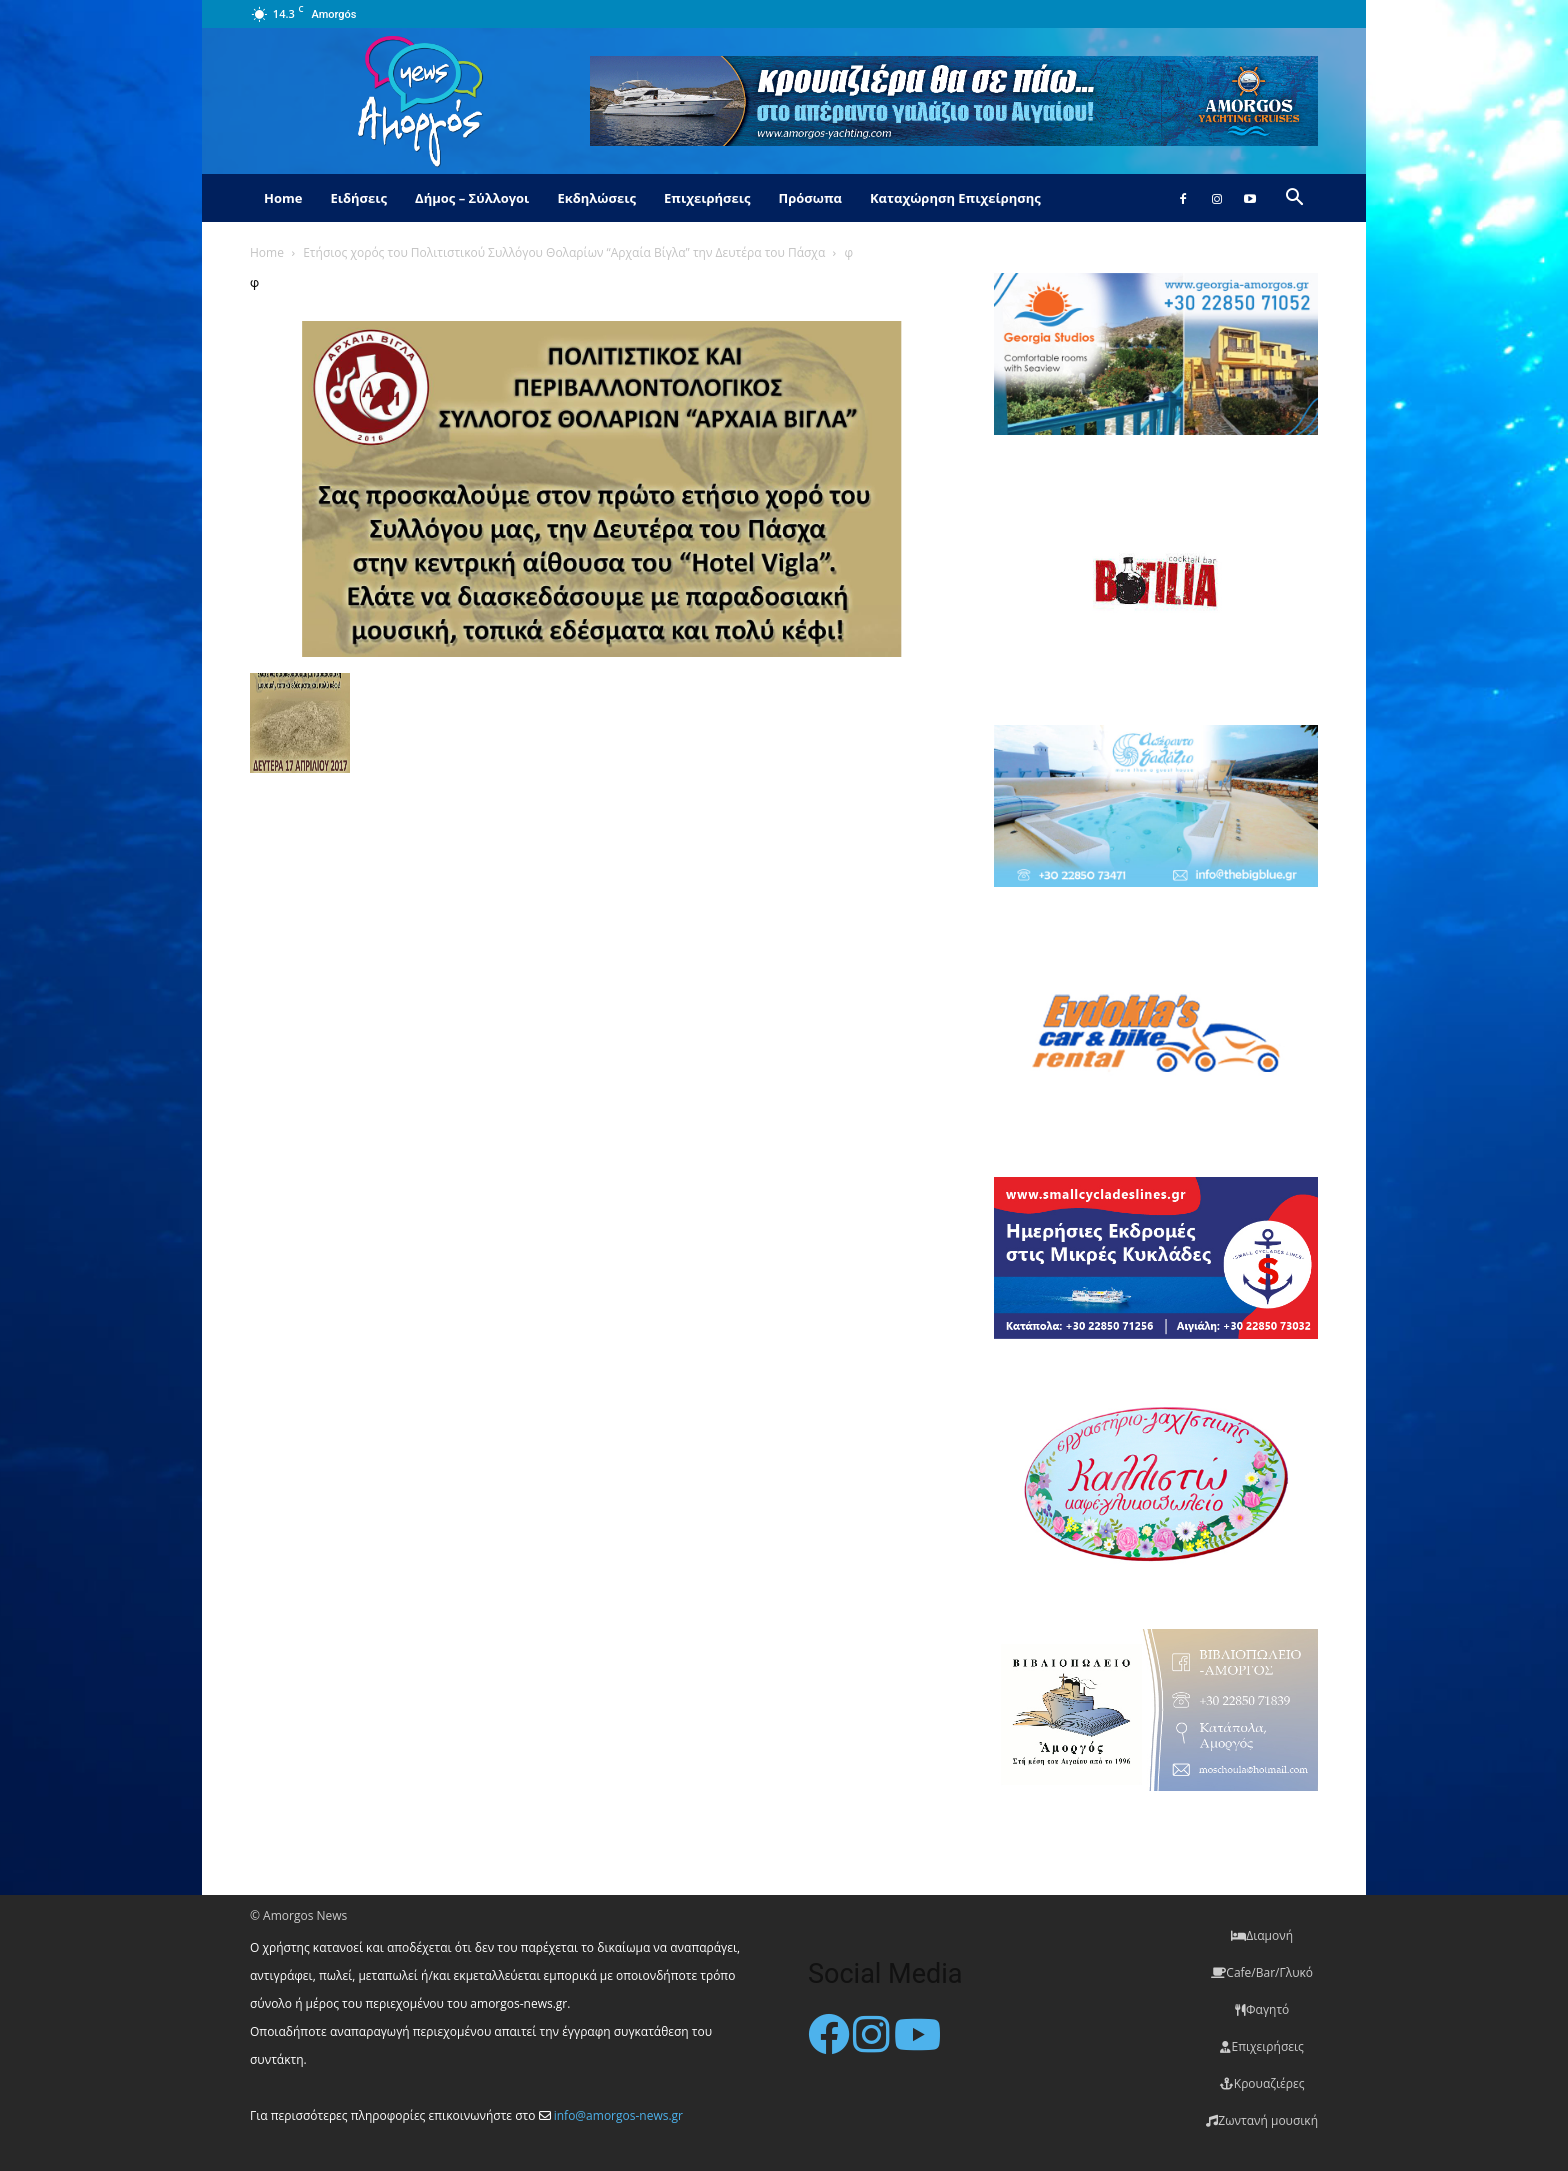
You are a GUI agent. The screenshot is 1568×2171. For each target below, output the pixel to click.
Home (283, 198)
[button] (1294, 199)
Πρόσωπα (810, 198)
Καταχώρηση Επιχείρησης (955, 198)
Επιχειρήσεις (707, 198)
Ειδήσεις (358, 198)
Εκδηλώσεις (596, 198)
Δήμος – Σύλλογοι (472, 198)
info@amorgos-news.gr (618, 2115)
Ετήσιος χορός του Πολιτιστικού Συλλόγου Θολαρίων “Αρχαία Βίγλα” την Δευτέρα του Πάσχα (564, 252)
